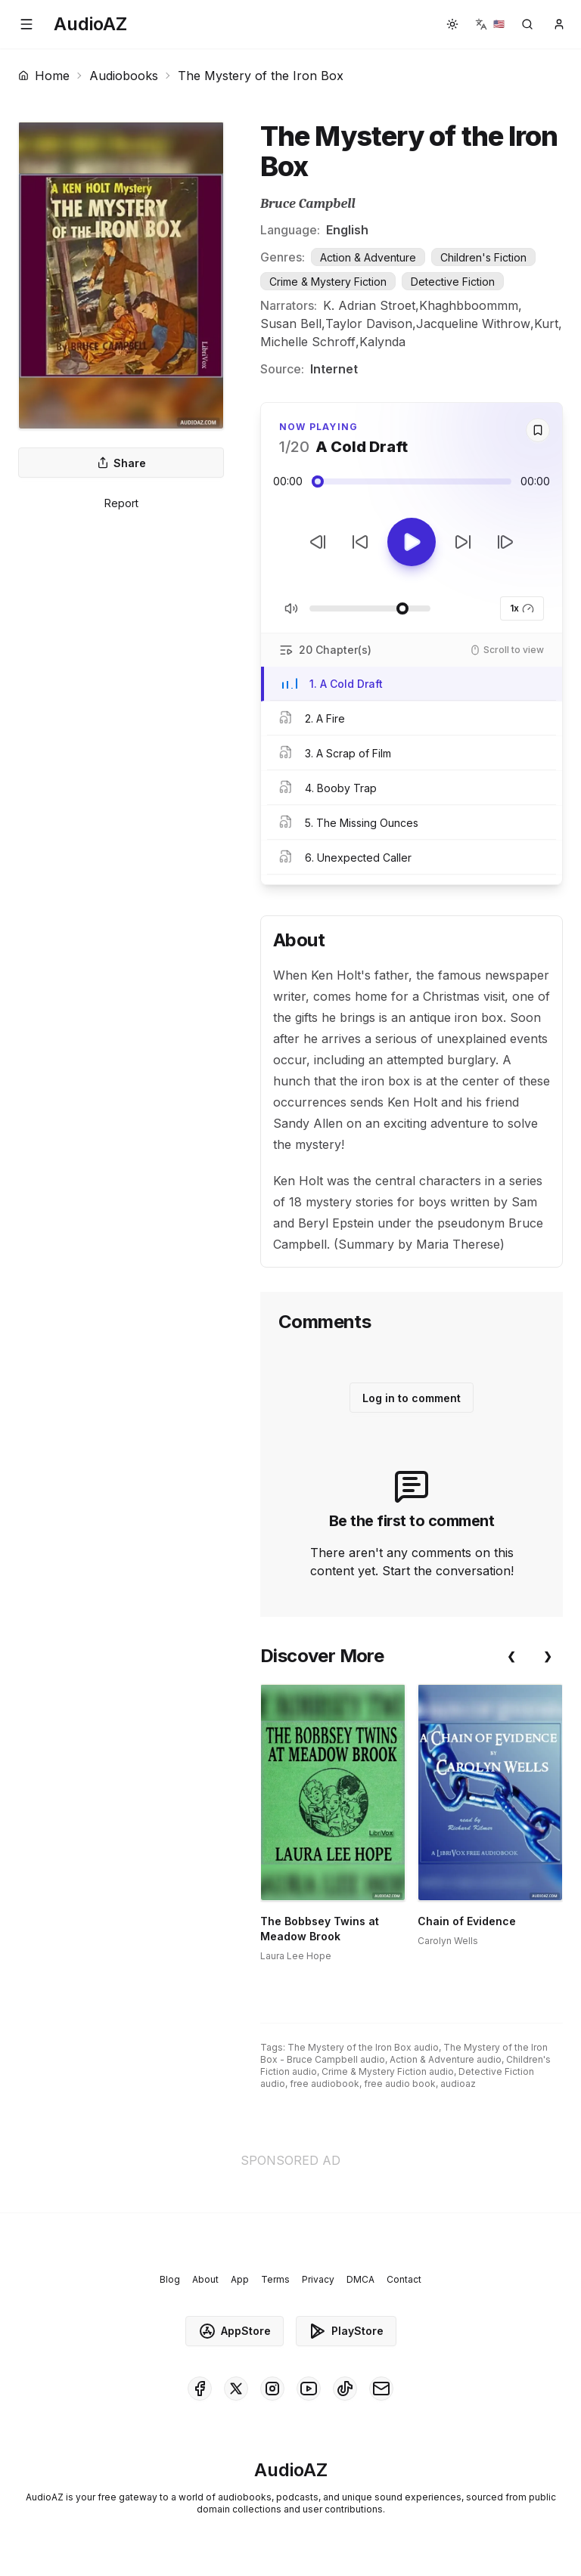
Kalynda (382, 341)
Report (121, 503)
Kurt (546, 323)
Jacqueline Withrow (473, 323)
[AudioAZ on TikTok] (345, 2388)
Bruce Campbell (308, 204)
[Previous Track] (318, 542)
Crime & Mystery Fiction (328, 281)
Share (121, 463)
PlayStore (346, 2331)
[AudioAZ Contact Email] (381, 2388)
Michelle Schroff (308, 341)
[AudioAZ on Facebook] (200, 2388)
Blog (170, 2279)
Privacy (318, 2279)
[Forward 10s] (463, 542)
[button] (26, 24)
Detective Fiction (453, 281)
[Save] (538, 430)
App (240, 2279)
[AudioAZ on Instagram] (272, 2388)
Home (44, 75)
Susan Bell (291, 323)
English (347, 229)
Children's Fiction (483, 257)
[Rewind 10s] (360, 542)
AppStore (234, 2331)
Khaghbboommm (468, 305)
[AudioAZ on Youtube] (309, 2388)
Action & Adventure (368, 257)
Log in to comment (411, 1398)
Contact (404, 2279)
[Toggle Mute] (291, 608)
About (205, 2279)
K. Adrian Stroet (369, 305)
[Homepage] (90, 24)
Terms (275, 2279)
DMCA (360, 2279)
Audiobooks (123, 75)
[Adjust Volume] (369, 608)
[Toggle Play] (411, 542)
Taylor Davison (368, 323)
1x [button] (522, 608)
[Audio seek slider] (411, 481)
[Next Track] (505, 542)
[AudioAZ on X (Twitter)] (236, 2388)
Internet (334, 368)
